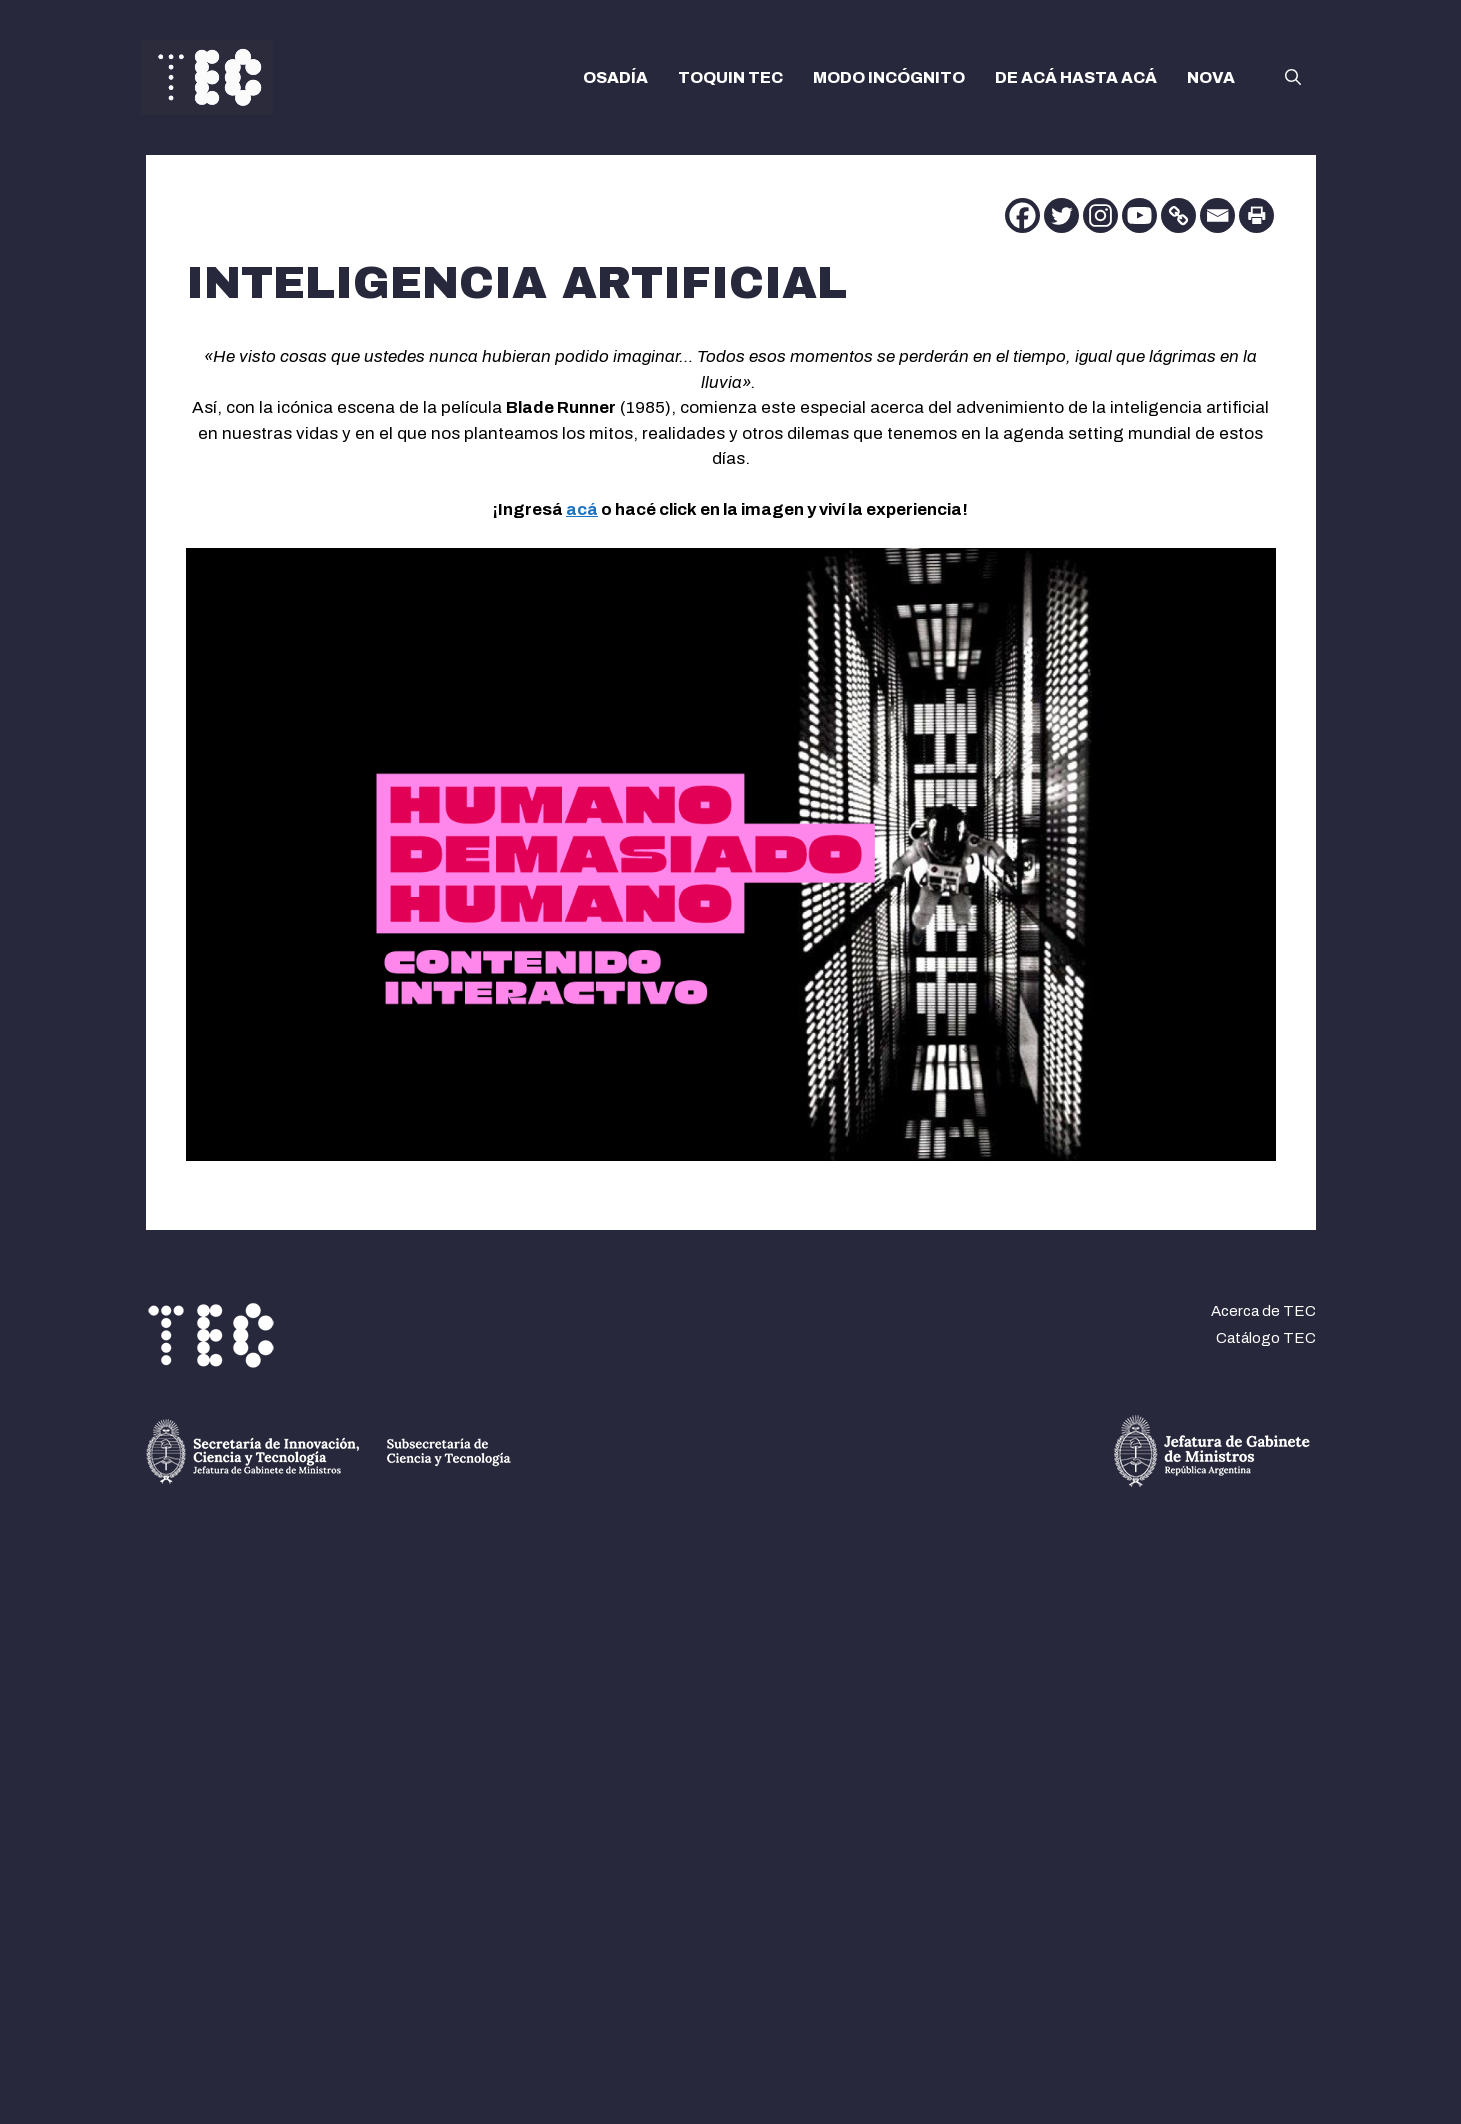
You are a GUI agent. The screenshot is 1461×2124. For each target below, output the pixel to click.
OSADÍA (615, 77)
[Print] (1256, 215)
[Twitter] (1061, 215)
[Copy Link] (1178, 215)
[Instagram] (1100, 215)
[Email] (1217, 215)
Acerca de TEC (1263, 1311)
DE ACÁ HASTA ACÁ (1076, 77)
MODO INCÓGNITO (889, 77)
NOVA (1211, 77)
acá (582, 509)
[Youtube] (1139, 215)
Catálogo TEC (1266, 1338)
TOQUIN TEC (730, 77)
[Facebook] (1022, 215)
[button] (1293, 78)
